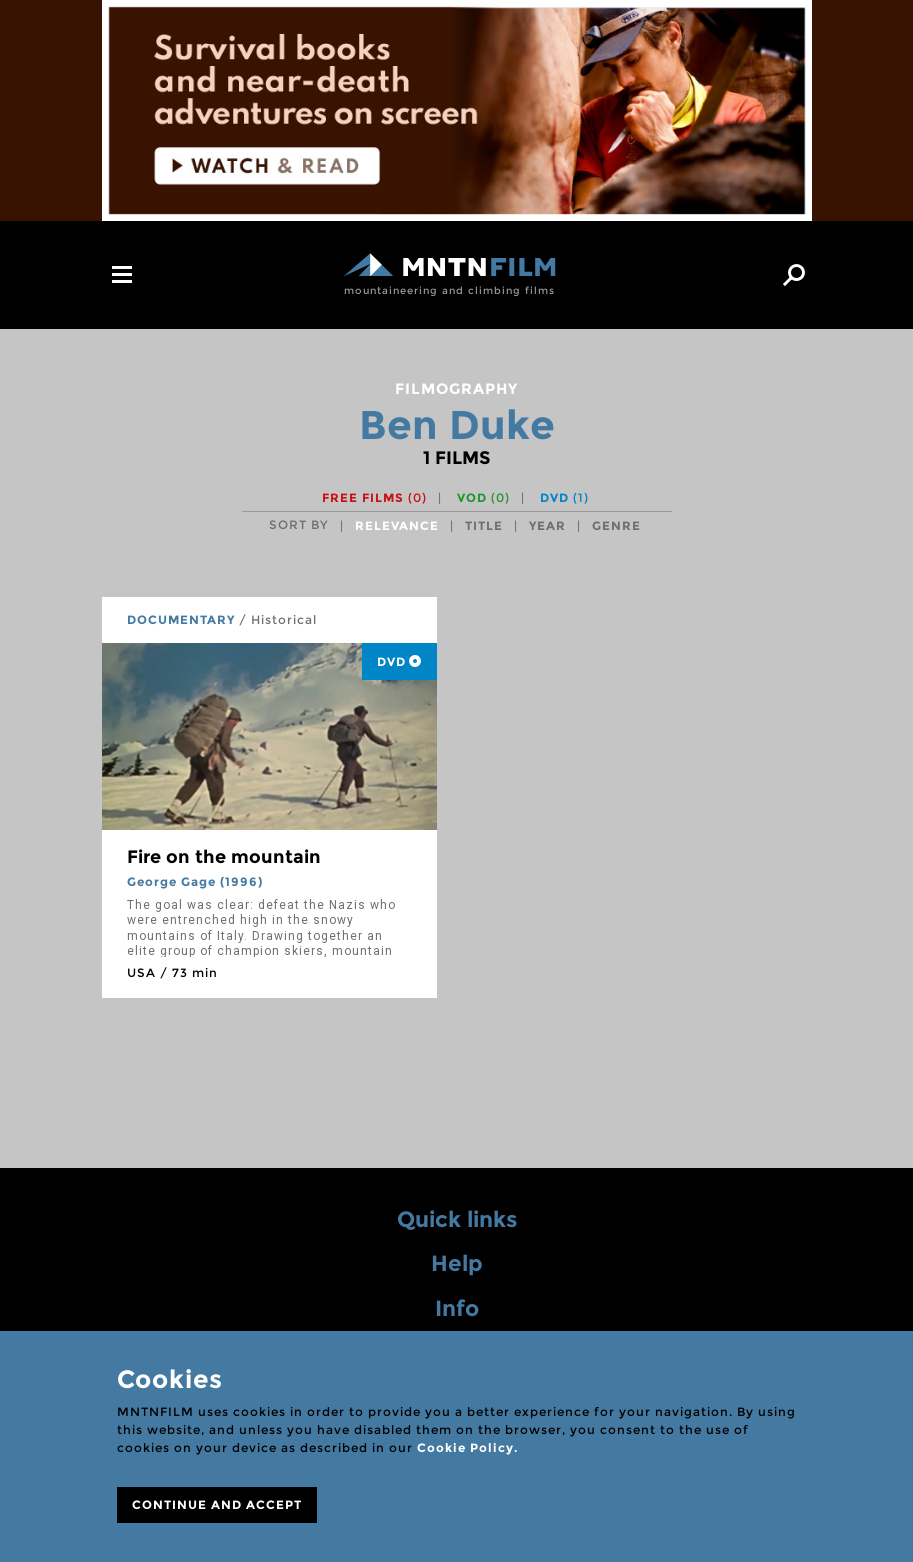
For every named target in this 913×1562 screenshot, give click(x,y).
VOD (483, 497)
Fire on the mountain (224, 857)
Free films (374, 497)
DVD (564, 497)
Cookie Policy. (467, 1447)
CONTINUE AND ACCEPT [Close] (217, 1504)
